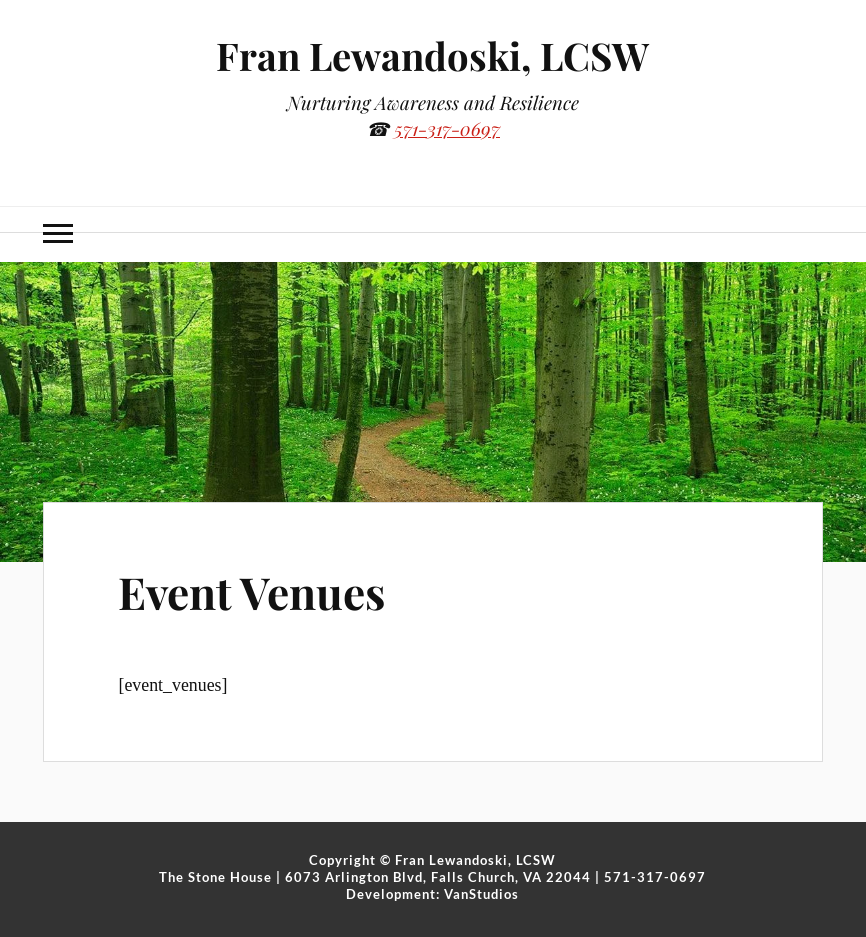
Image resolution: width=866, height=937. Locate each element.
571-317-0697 (447, 128)
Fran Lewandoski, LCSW (432, 55)
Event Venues (251, 591)
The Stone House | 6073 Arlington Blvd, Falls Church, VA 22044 (375, 877)
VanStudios (481, 894)
